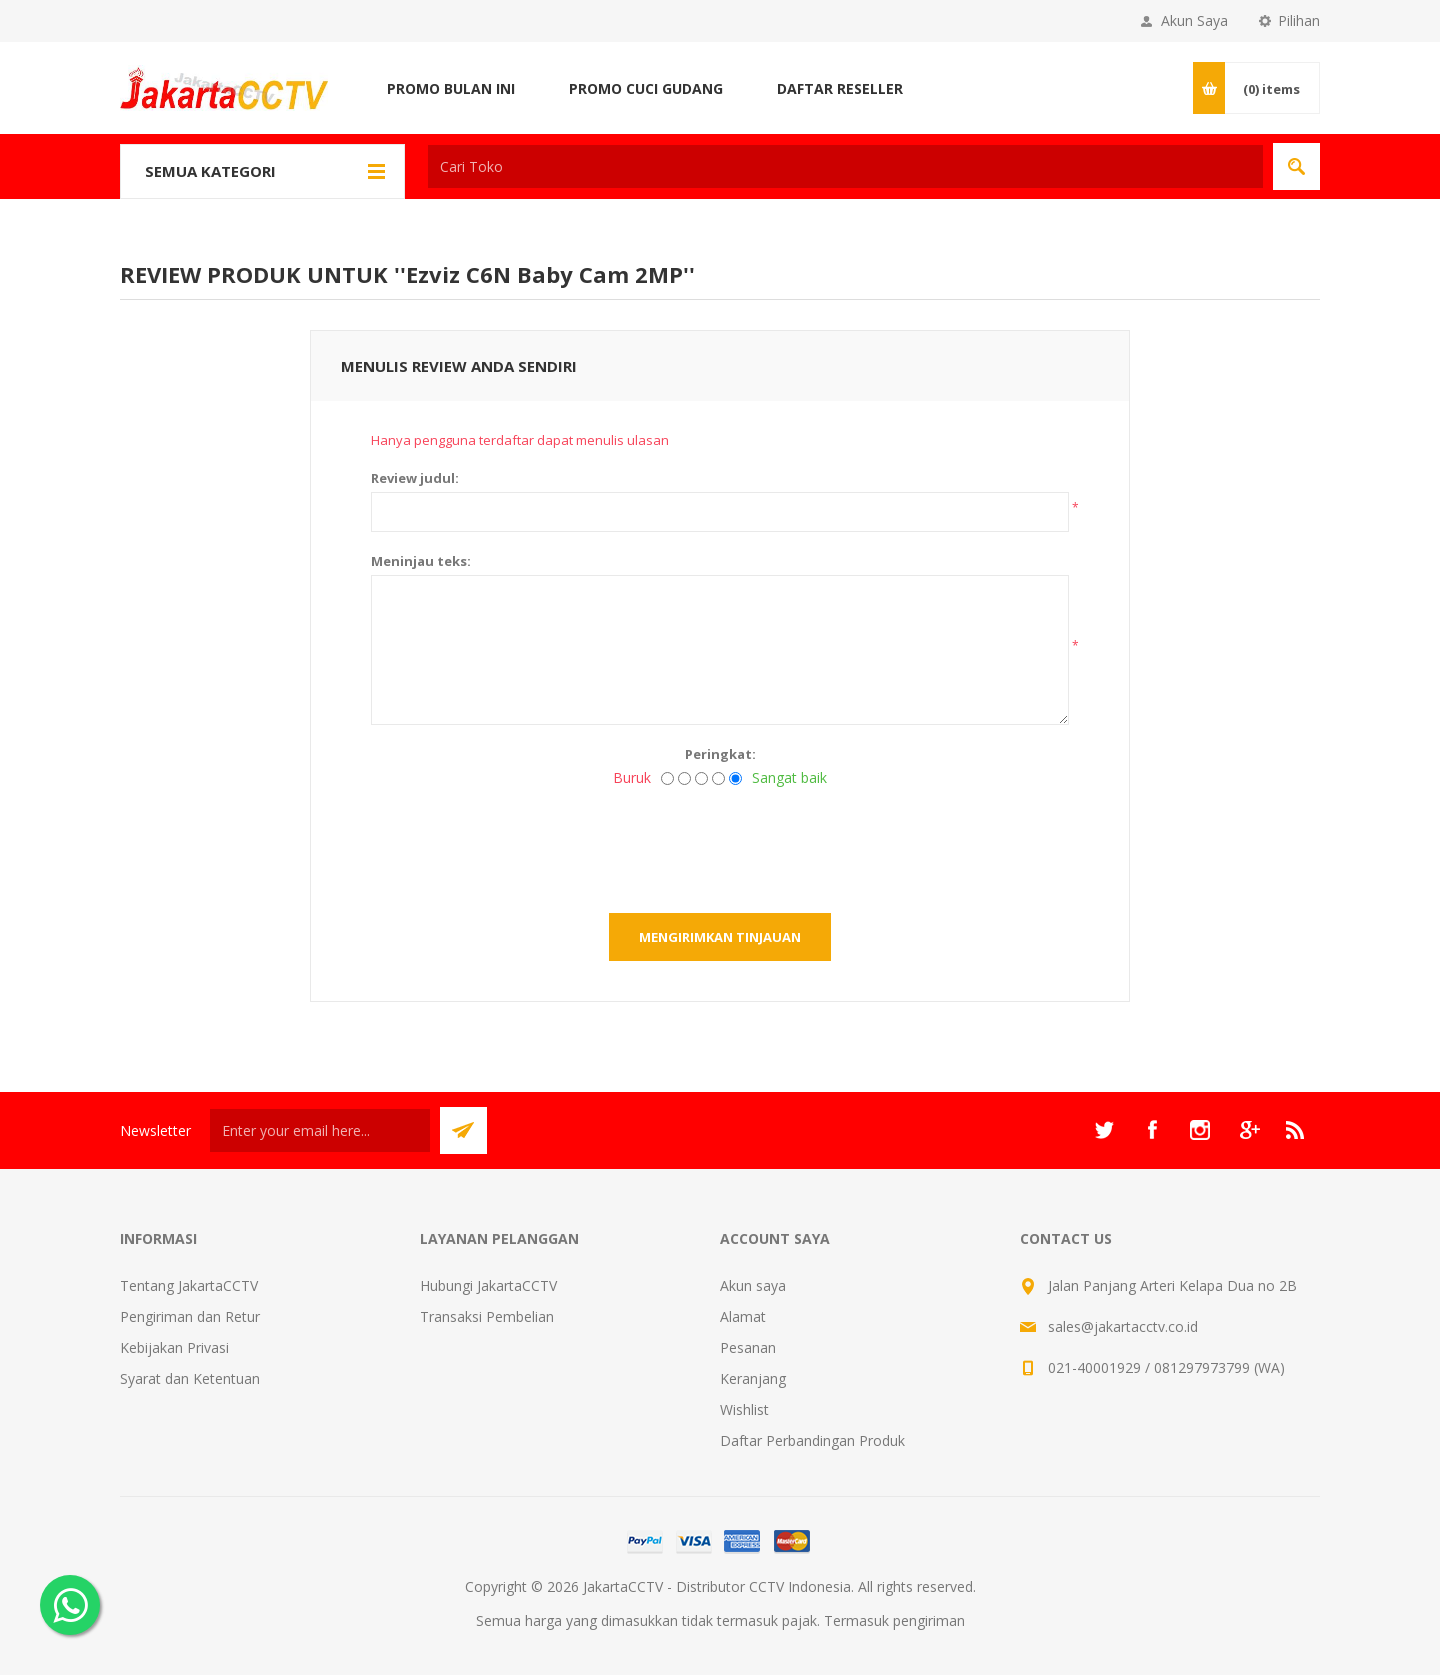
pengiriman (929, 1620)
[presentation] (720, 844)
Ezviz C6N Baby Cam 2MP (544, 274)
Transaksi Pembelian (487, 1316)
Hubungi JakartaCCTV (488, 1285)
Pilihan (1299, 20)
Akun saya (753, 1285)
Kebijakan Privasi (174, 1347)
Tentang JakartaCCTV (189, 1285)
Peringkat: (720, 754)
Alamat (743, 1316)
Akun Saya (1194, 20)
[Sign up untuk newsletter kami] (320, 1130)
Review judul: (415, 478)
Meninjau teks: (421, 561)
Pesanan (748, 1347)
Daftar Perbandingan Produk (812, 1440)
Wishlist (744, 1409)
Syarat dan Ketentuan (190, 1378)
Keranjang (753, 1378)
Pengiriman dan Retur (190, 1316)
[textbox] (845, 166)
